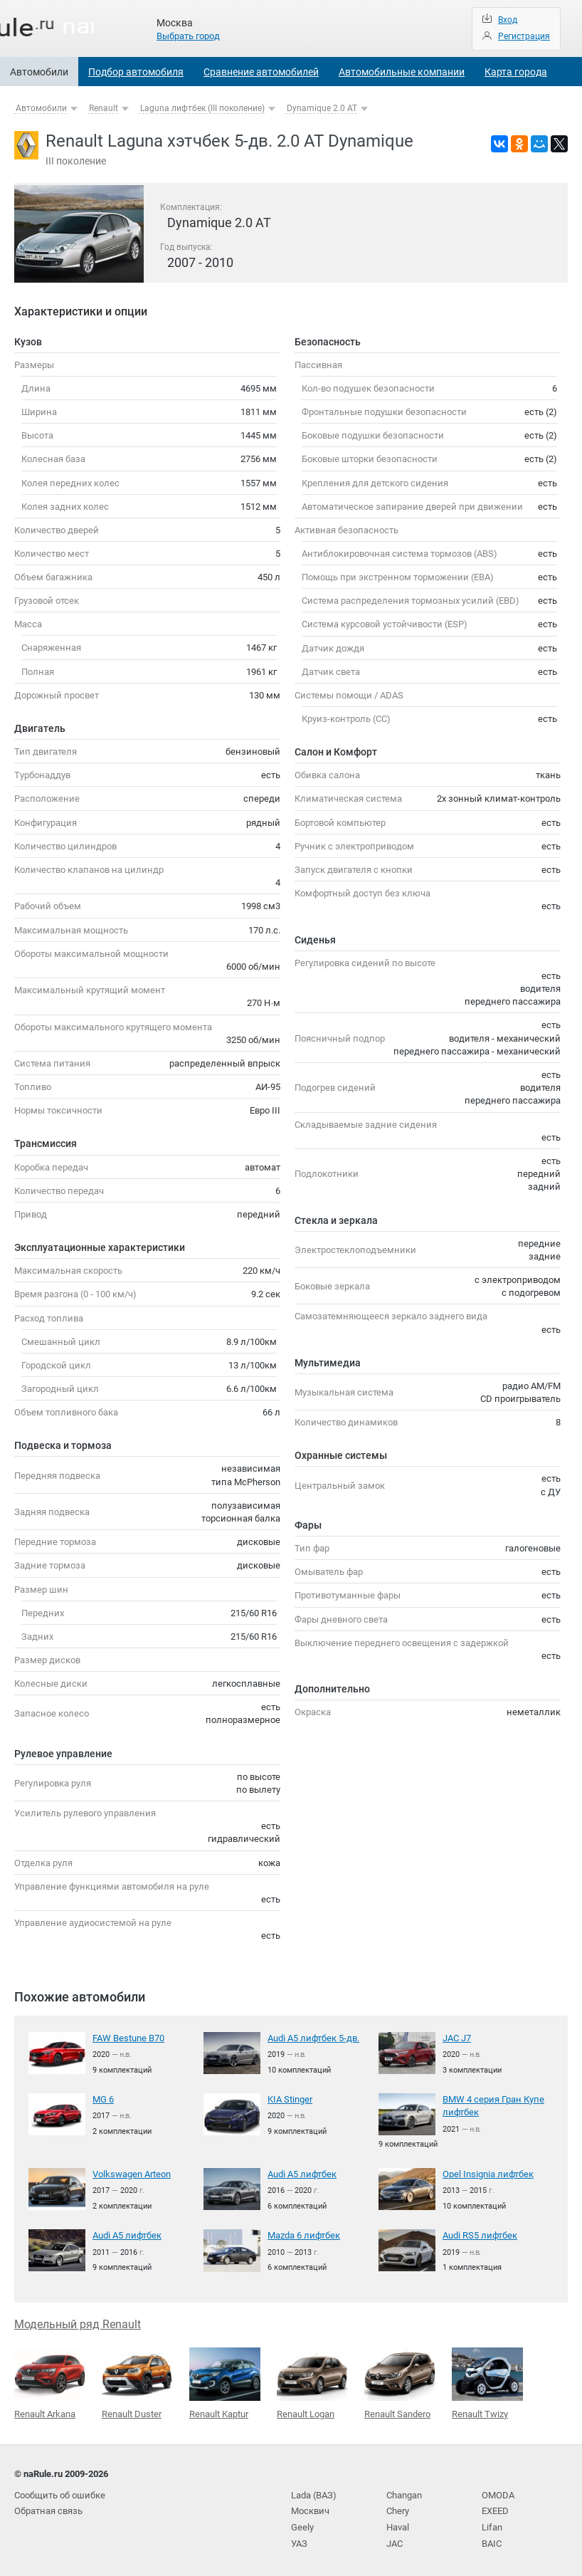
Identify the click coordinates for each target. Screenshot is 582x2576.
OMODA (498, 2491)
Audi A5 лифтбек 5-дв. (313, 2038)
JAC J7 (457, 2038)
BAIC (492, 2539)
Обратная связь (48, 2507)
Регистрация (524, 36)
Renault (103, 108)
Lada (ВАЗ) (314, 2491)
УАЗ (299, 2539)
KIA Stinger (290, 2098)
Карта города (516, 72)
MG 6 (103, 2098)
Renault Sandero (399, 2381)
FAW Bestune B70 (128, 2038)
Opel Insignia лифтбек (488, 2172)
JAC (394, 2539)
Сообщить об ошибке (59, 2491)
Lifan (492, 2523)
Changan (404, 2491)
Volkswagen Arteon (131, 2172)
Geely (302, 2523)
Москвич (310, 2507)
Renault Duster (137, 2381)
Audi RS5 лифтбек (480, 2233)
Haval (397, 2523)
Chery (397, 2507)
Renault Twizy (487, 2381)
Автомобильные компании (402, 72)
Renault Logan (312, 2381)
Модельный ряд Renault (77, 2322)
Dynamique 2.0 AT (322, 108)
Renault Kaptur (224, 2381)
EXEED (495, 2507)
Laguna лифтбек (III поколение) (202, 108)
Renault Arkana (49, 2381)
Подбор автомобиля (136, 72)
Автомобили (39, 72)
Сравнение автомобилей (261, 72)
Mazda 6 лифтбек (304, 2233)
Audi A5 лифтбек (302, 2172)
